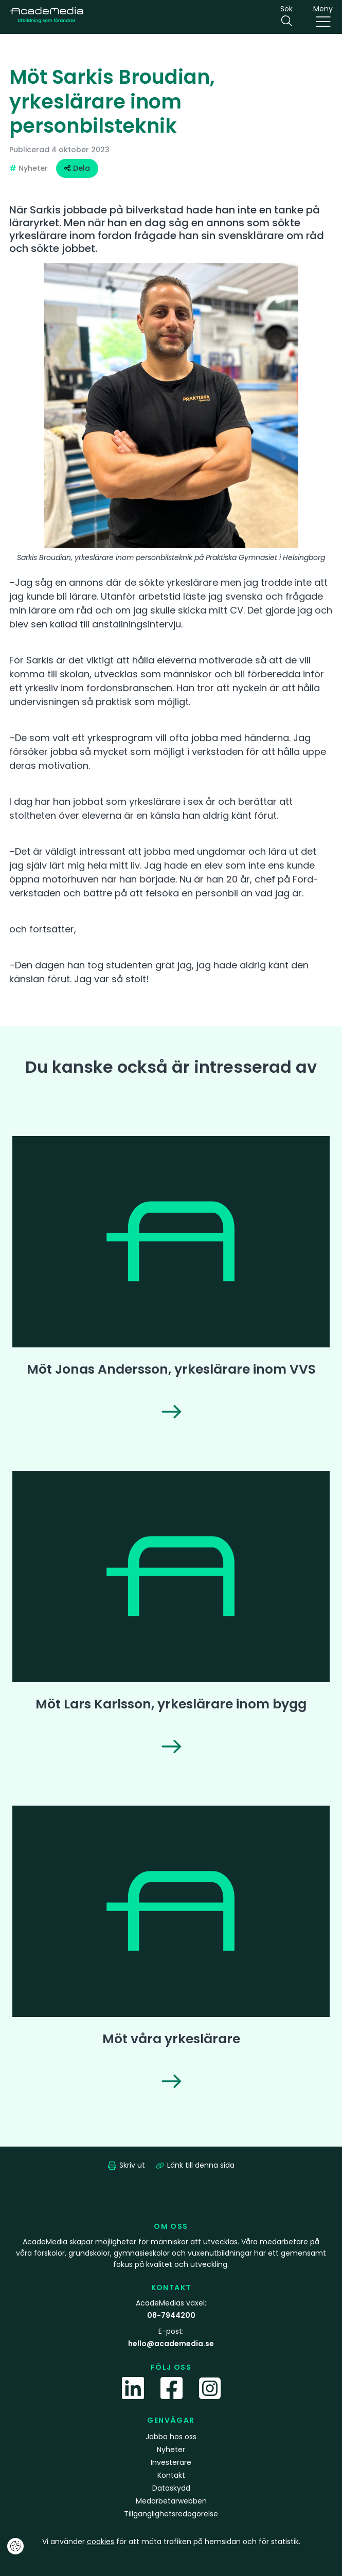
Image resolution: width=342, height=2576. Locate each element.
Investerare (171, 2462)
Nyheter (171, 2449)
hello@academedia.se (171, 2343)
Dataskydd (171, 2488)
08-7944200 (171, 2315)
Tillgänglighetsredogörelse (171, 2514)
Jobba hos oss (171, 2436)
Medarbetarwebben (171, 2501)
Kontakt (171, 2475)
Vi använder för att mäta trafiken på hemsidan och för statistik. (171, 2541)
